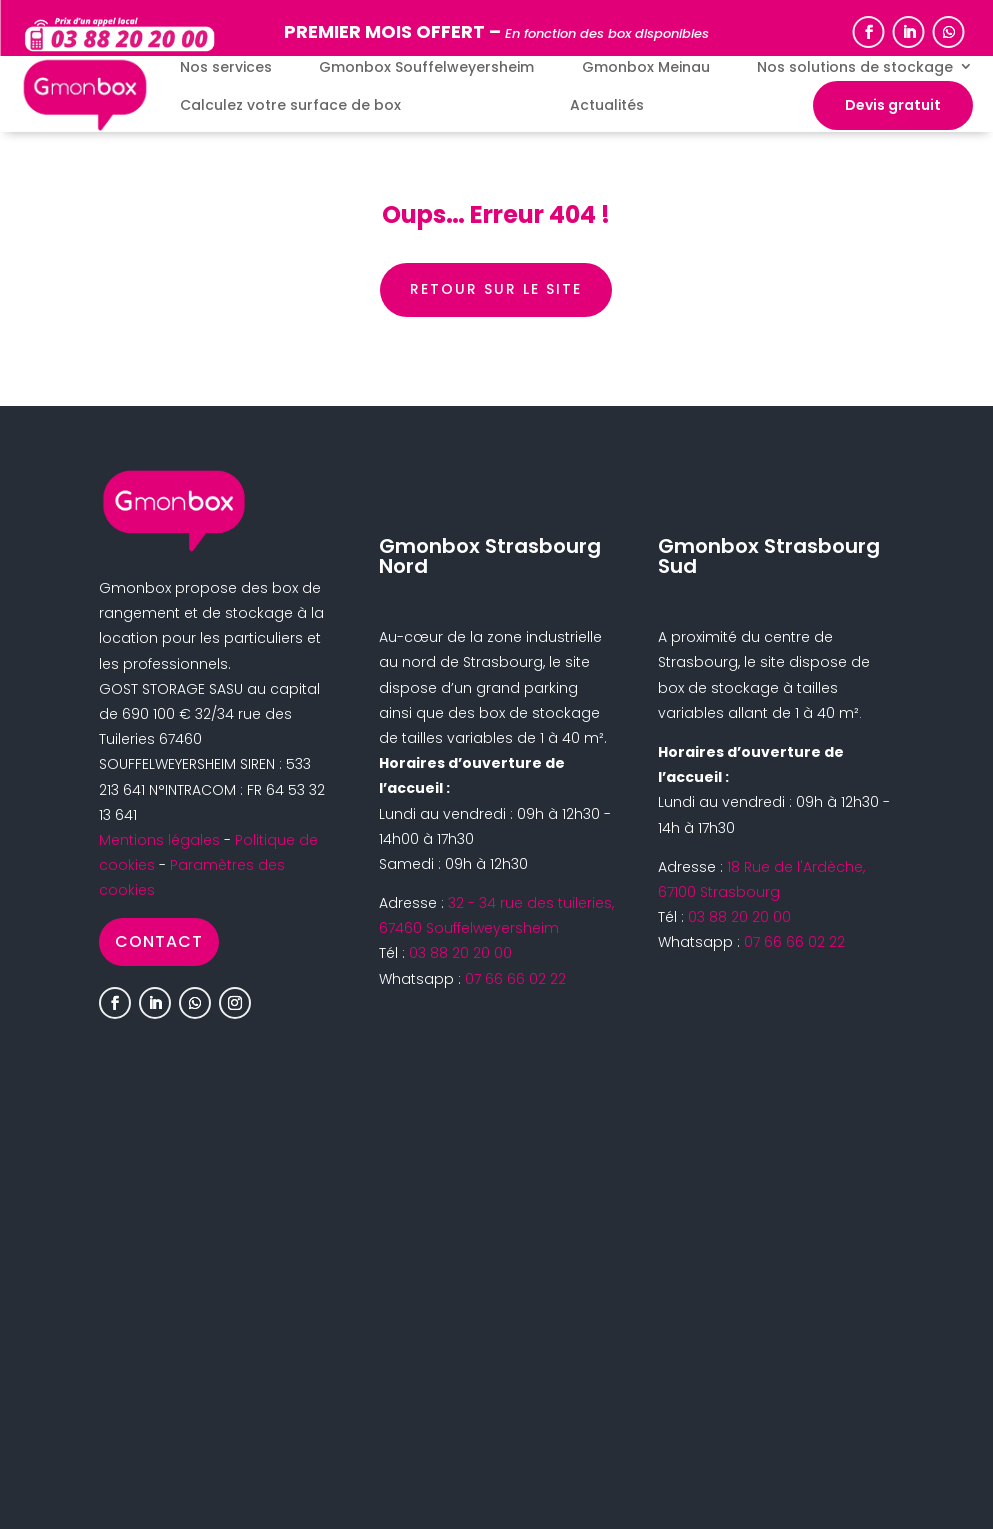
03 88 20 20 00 (460, 953)
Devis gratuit (893, 105)
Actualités (607, 105)
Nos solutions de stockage (855, 67)
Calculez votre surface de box (290, 105)
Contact (159, 941)
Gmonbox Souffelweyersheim (426, 67)
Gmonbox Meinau (646, 67)
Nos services (226, 67)
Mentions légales (159, 840)
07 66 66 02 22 (515, 979)
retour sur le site (496, 289)
